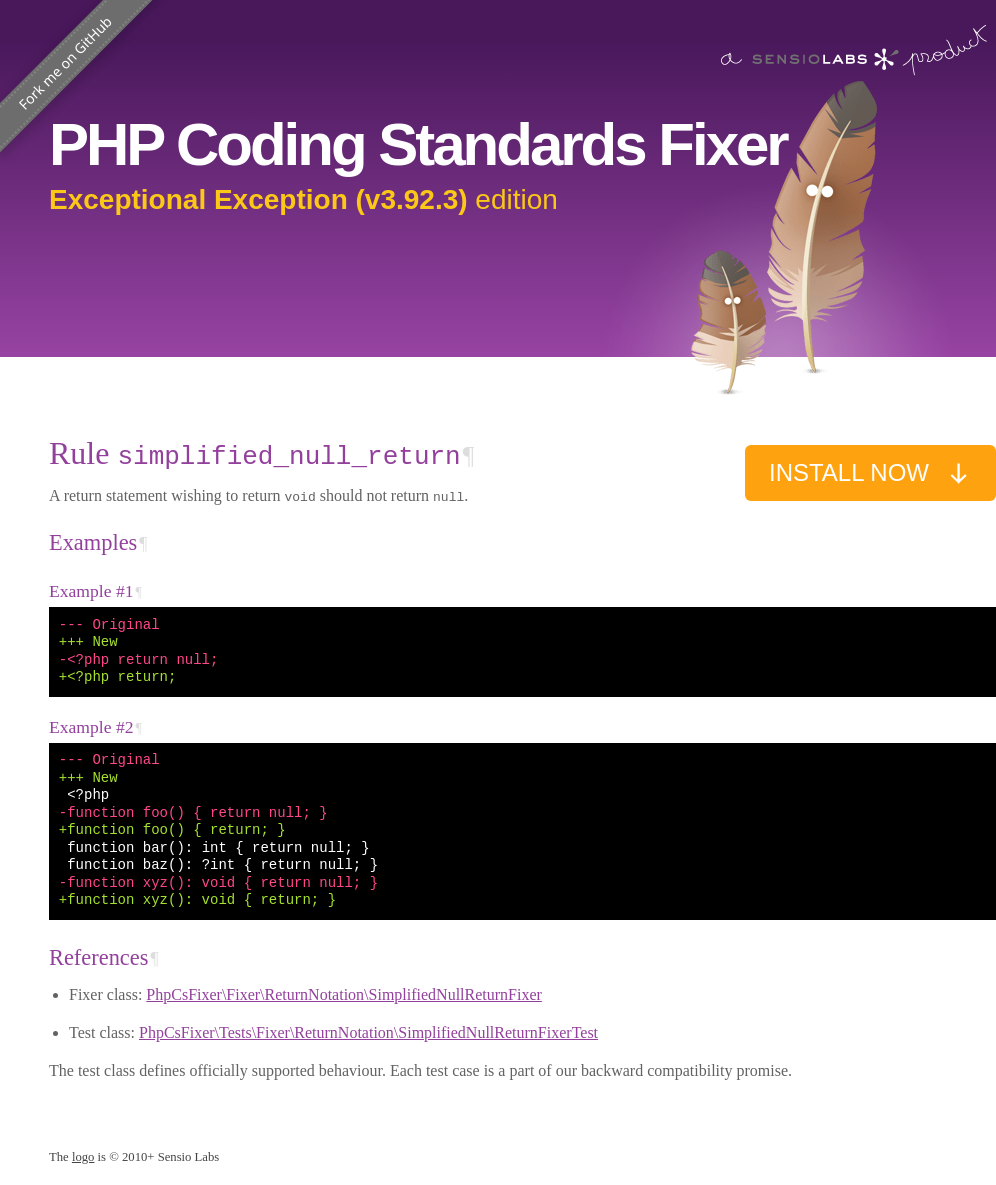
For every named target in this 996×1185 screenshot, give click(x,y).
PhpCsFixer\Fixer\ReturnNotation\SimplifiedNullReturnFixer (344, 994)
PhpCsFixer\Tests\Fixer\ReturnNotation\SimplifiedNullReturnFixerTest (368, 1032)
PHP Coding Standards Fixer (418, 144)
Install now (870, 473)
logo (83, 1157)
